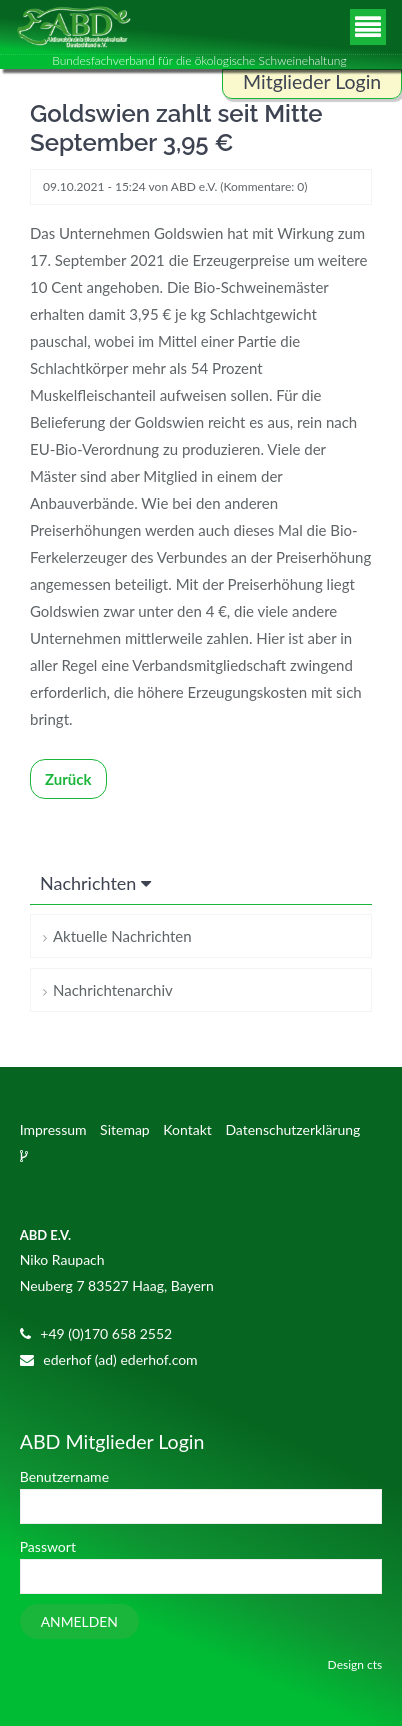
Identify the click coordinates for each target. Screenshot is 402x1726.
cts (374, 1664)
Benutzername (64, 1476)
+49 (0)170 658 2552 (106, 1333)
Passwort (48, 1546)
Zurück (68, 779)
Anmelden (79, 1621)
